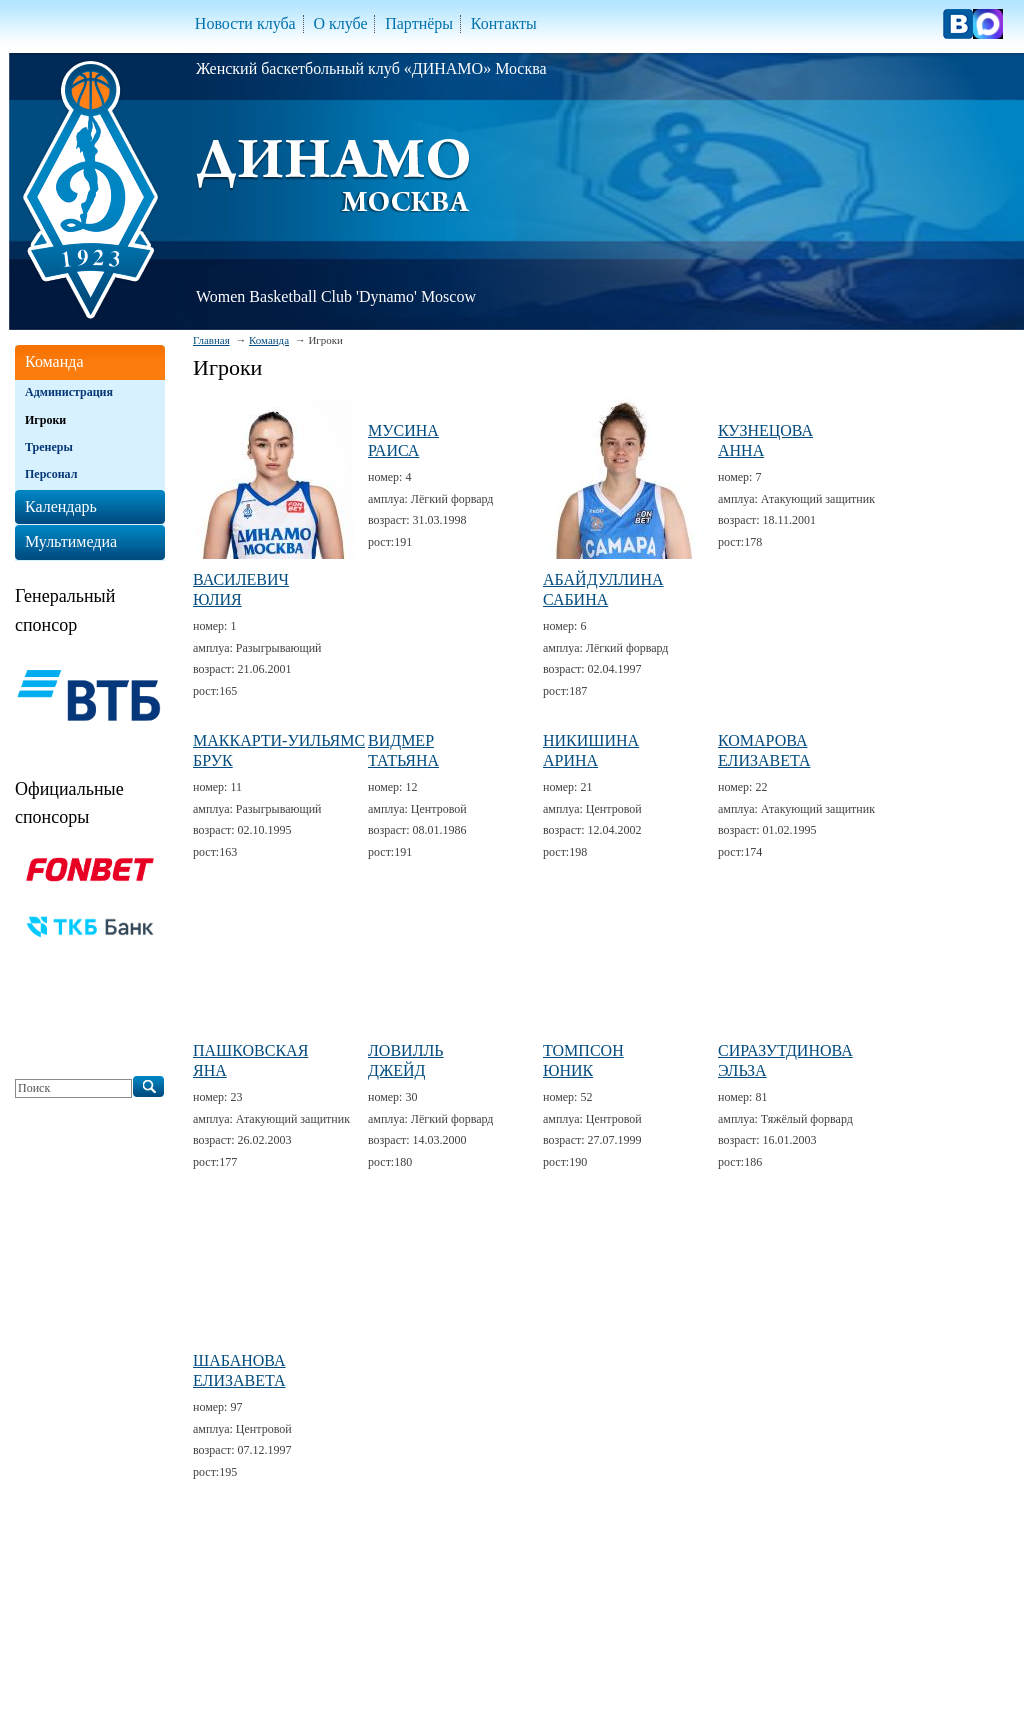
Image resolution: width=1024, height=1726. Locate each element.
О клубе (340, 23)
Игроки (45, 420)
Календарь (61, 506)
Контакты (504, 23)
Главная (211, 340)
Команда (269, 340)
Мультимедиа (71, 541)
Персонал (51, 474)
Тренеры (49, 447)
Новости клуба (245, 23)
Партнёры (419, 23)
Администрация (69, 392)
